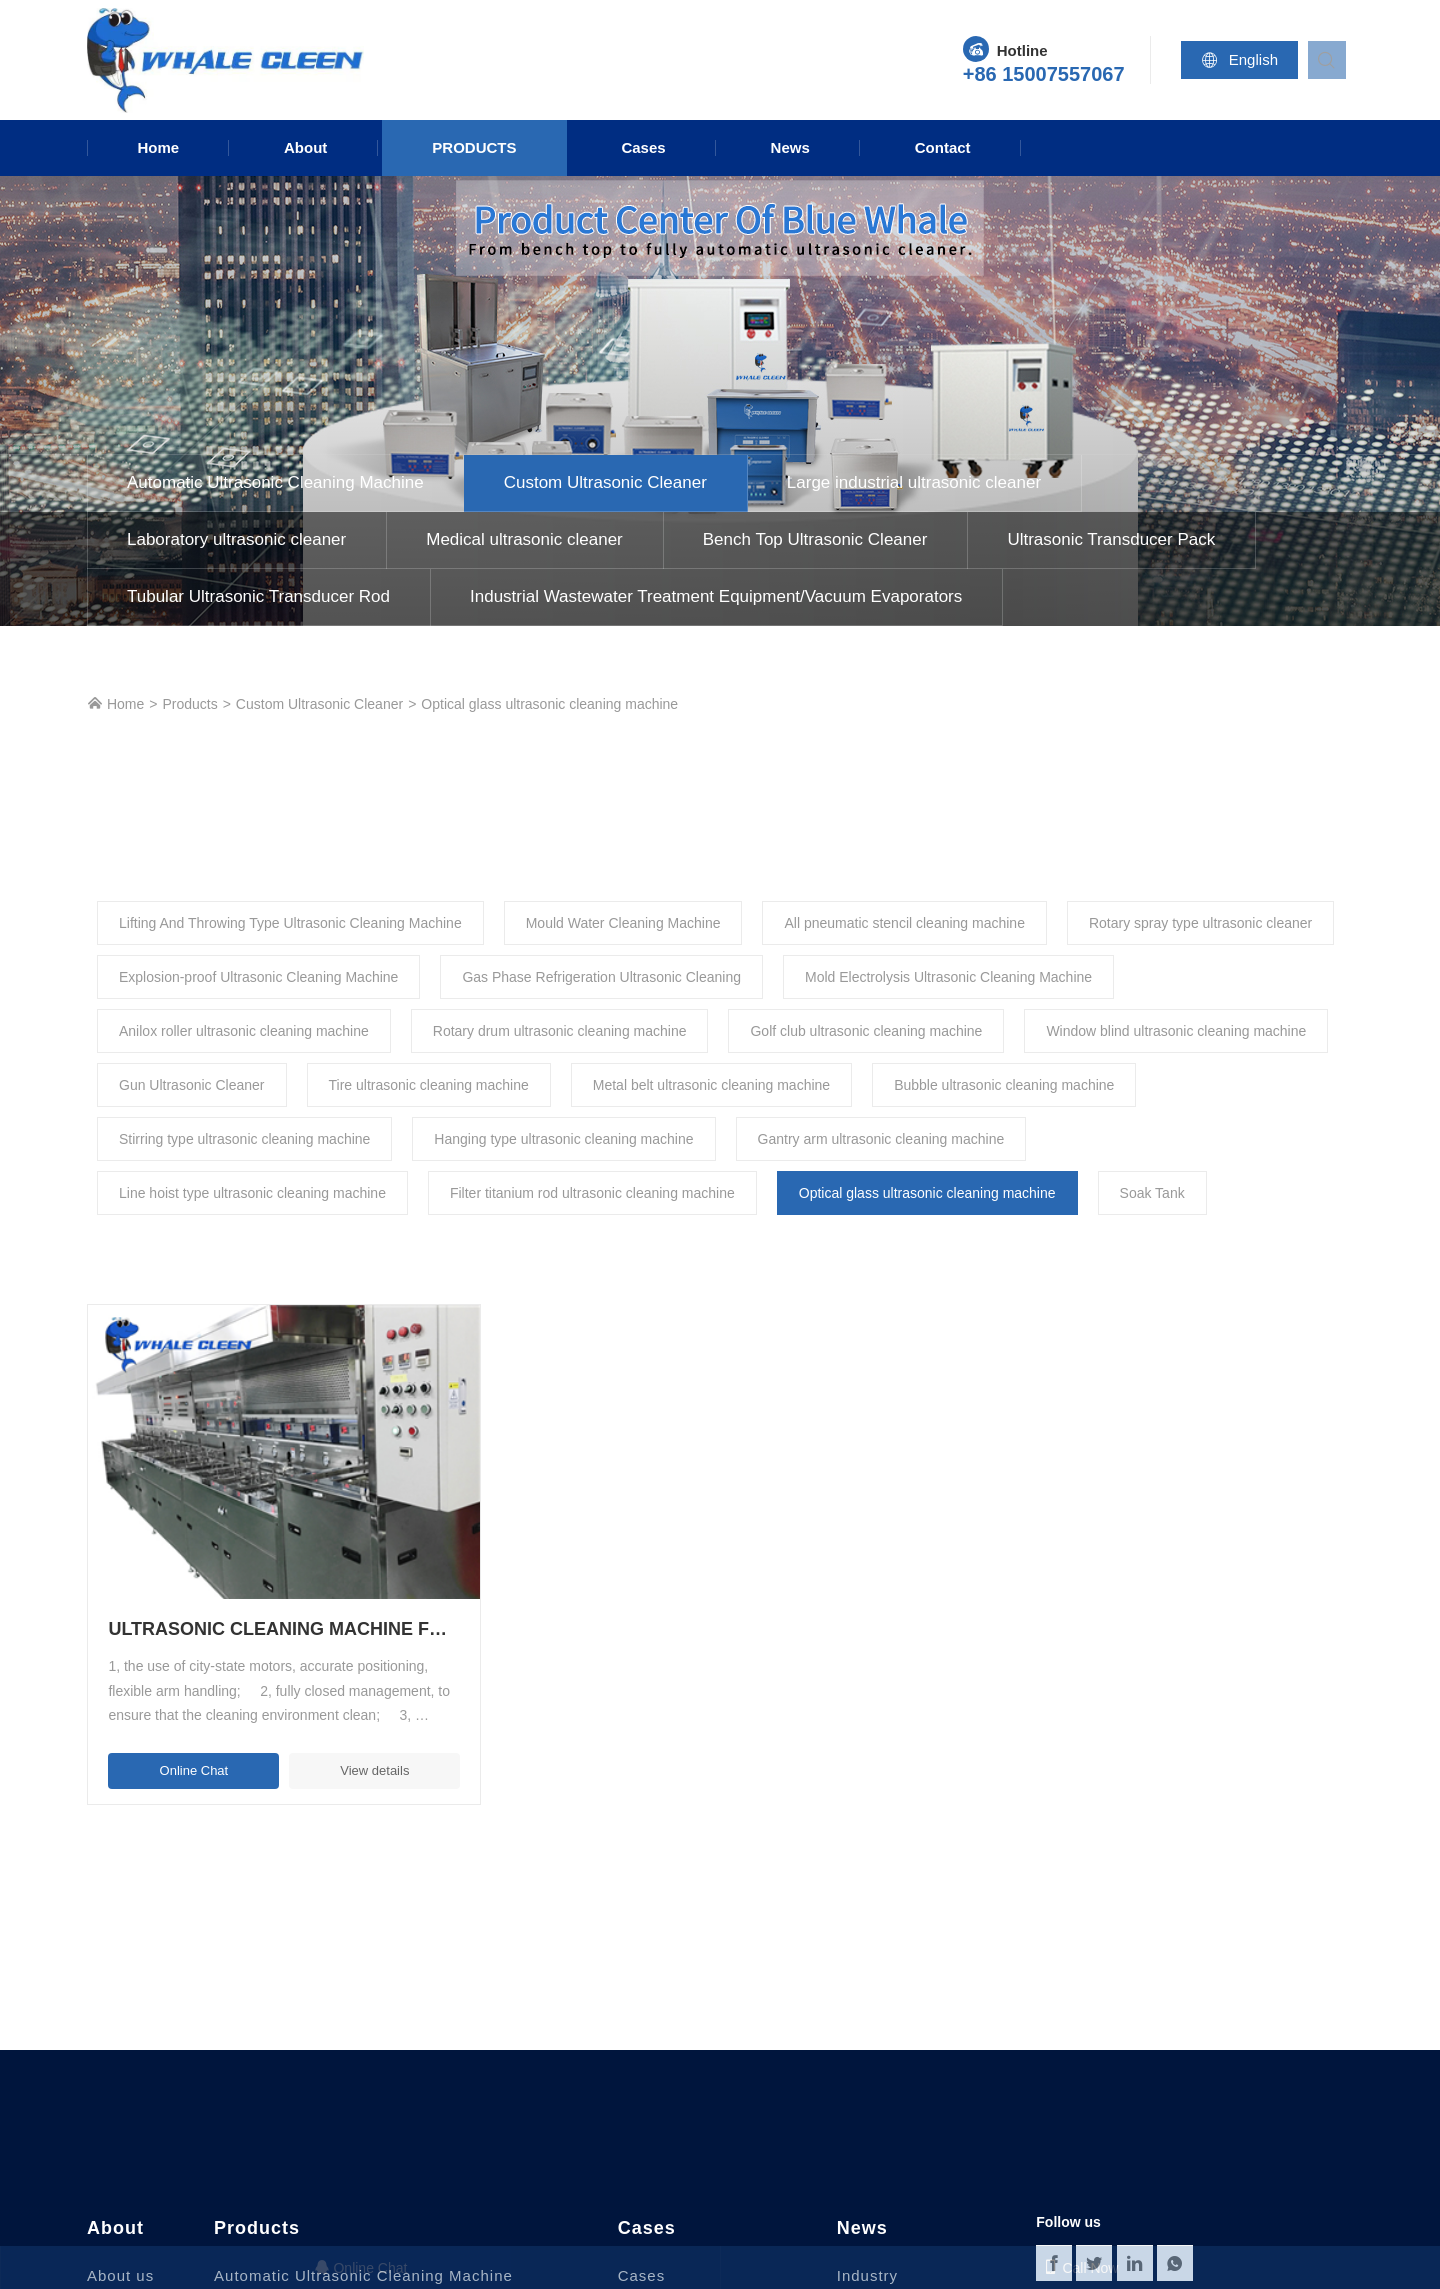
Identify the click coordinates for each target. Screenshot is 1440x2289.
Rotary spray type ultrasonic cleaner (1200, 923)
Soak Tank (1152, 1193)
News (790, 147)
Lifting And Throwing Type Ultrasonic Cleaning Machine (290, 923)
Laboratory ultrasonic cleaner (236, 539)
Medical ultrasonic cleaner (524, 539)
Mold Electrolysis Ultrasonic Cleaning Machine (948, 977)
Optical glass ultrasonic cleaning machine (549, 704)
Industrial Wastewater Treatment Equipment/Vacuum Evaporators (716, 596)
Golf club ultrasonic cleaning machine (866, 1031)
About (305, 147)
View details (298, 1693)
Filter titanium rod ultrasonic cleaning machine (592, 1193)
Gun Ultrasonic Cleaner (192, 1085)
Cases (643, 147)
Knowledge (878, 2259)
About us (120, 2199)
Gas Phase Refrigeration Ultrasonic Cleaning (601, 977)
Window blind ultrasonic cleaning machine (1176, 1031)
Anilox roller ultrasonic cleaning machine (244, 1031)
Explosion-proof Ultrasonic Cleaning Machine (258, 977)
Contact (943, 147)
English (1246, 60)
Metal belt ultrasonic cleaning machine (711, 1085)
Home (158, 147)
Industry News (867, 2214)
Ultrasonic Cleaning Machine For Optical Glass (233, 1553)
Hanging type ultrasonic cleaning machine (563, 1139)
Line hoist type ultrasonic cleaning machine (252, 1193)
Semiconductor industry (707, 2229)
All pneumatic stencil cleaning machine (904, 923)
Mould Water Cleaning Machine (623, 923)
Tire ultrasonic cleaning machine (429, 1085)
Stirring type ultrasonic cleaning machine (244, 1139)
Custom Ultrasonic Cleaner (605, 482)
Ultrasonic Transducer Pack (1111, 539)
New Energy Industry (697, 2259)
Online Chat (168, 1693)
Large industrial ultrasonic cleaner (914, 482)
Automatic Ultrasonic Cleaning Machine (275, 482)
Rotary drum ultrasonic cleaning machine (560, 1031)
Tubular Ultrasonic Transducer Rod (258, 596)
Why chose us (140, 2229)
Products (474, 147)
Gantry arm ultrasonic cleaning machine (881, 1139)
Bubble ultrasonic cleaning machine (1004, 1085)
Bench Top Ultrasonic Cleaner (815, 539)
